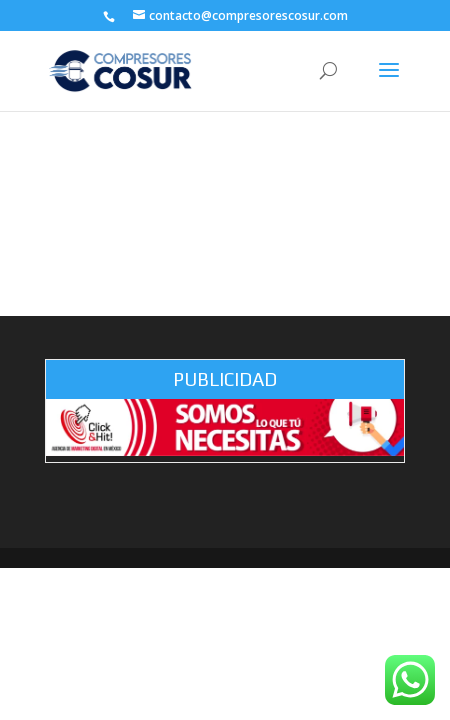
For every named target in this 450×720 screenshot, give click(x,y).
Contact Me (225, 250)
